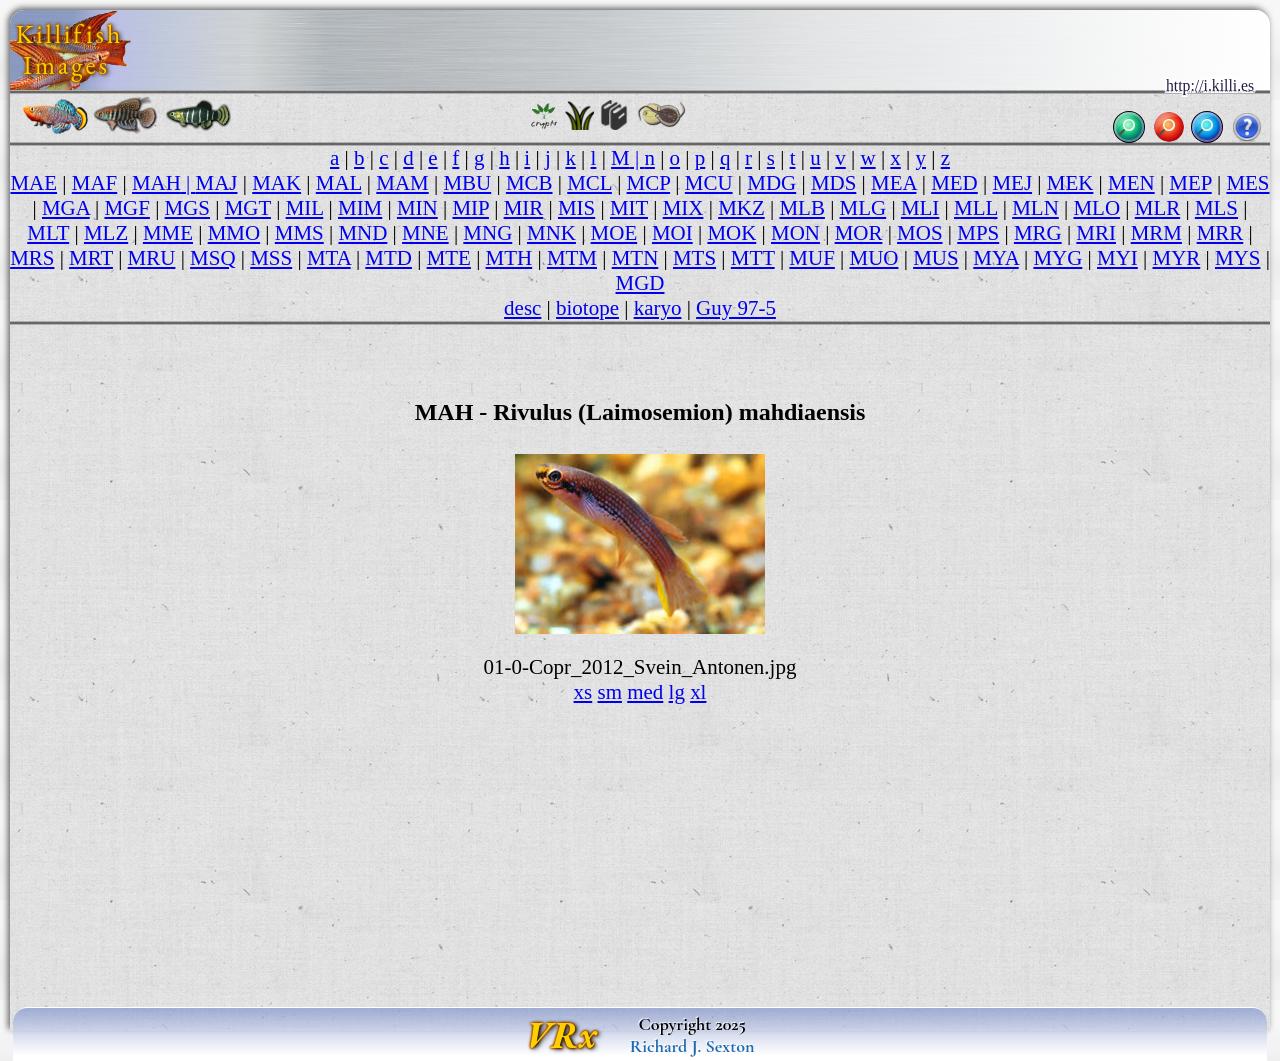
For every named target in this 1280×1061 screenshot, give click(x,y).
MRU (152, 258)
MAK (276, 183)
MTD (388, 258)
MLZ (106, 233)
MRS (32, 258)
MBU (467, 183)
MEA (893, 183)
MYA (995, 258)
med (645, 692)
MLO (1096, 208)
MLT (48, 233)
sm (609, 692)
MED (954, 183)
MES (1247, 183)
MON (795, 233)
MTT (753, 258)
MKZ (741, 208)
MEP (1190, 183)
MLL (975, 208)
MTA (329, 258)
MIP (470, 208)
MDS (833, 183)
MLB (801, 208)
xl (698, 692)
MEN (1131, 183)
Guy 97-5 (736, 308)
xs (583, 692)
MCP (649, 183)
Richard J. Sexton (692, 1046)
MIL (305, 208)
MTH (509, 258)
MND (362, 233)
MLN (1035, 208)
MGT (248, 208)
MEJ (1012, 183)
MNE (425, 233)
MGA (66, 208)
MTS (694, 258)
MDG (771, 183)
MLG (863, 208)
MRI (1096, 233)
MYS (1237, 258)
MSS (271, 258)
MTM (572, 258)
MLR (1157, 208)
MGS (187, 208)
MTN (635, 258)
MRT (91, 258)
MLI (920, 208)
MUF (811, 258)
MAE (33, 183)
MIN (417, 208)
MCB (529, 183)
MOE (614, 233)
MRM (1156, 233)
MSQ (212, 258)
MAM (402, 183)
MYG (1057, 258)
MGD (640, 283)
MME (168, 233)
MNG (487, 233)
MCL (589, 183)
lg (677, 692)
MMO (234, 233)
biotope (587, 308)
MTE (449, 258)
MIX (683, 208)
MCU (709, 183)
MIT (629, 208)
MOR (859, 233)
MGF (126, 208)
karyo (658, 308)
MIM (360, 208)
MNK (551, 233)
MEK (1070, 183)
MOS (919, 233)
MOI (672, 233)
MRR (1220, 233)
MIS (576, 208)
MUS (935, 258)
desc (522, 308)
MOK (731, 233)
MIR (524, 208)
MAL (339, 183)
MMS (299, 233)
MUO (874, 258)
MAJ (217, 183)
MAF (94, 183)
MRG (1038, 233)
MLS (1216, 208)
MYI (1117, 258)
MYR (1177, 258)
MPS (978, 233)
